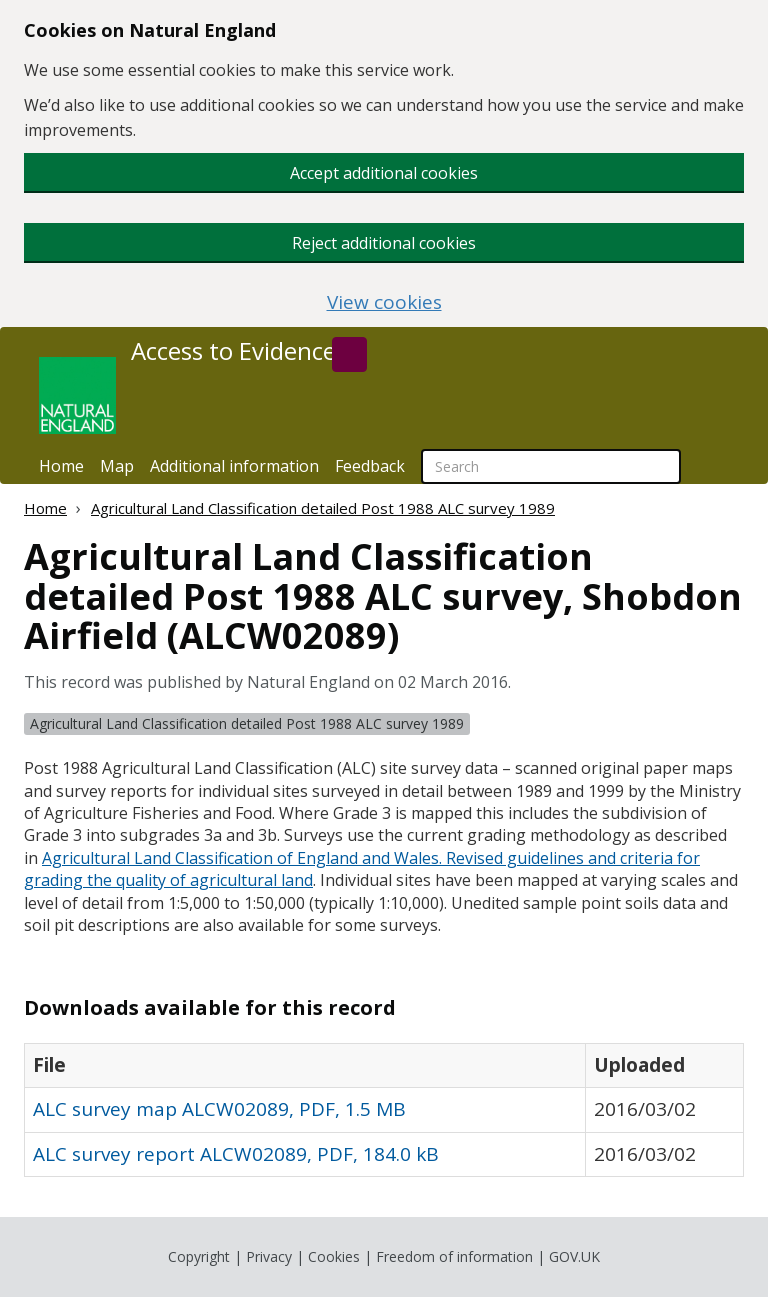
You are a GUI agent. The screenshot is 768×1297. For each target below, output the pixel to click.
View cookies (384, 302)
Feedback (370, 466)
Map (117, 466)
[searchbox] (551, 466)
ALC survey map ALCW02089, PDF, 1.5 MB (219, 1109)
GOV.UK (574, 1256)
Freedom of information (454, 1256)
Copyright (199, 1256)
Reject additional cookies (384, 243)
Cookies (334, 1256)
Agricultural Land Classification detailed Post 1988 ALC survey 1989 (323, 508)
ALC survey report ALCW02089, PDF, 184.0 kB (236, 1154)
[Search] (349, 354)
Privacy (269, 1256)
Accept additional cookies (384, 173)
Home (61, 466)
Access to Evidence (233, 351)
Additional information (234, 466)
